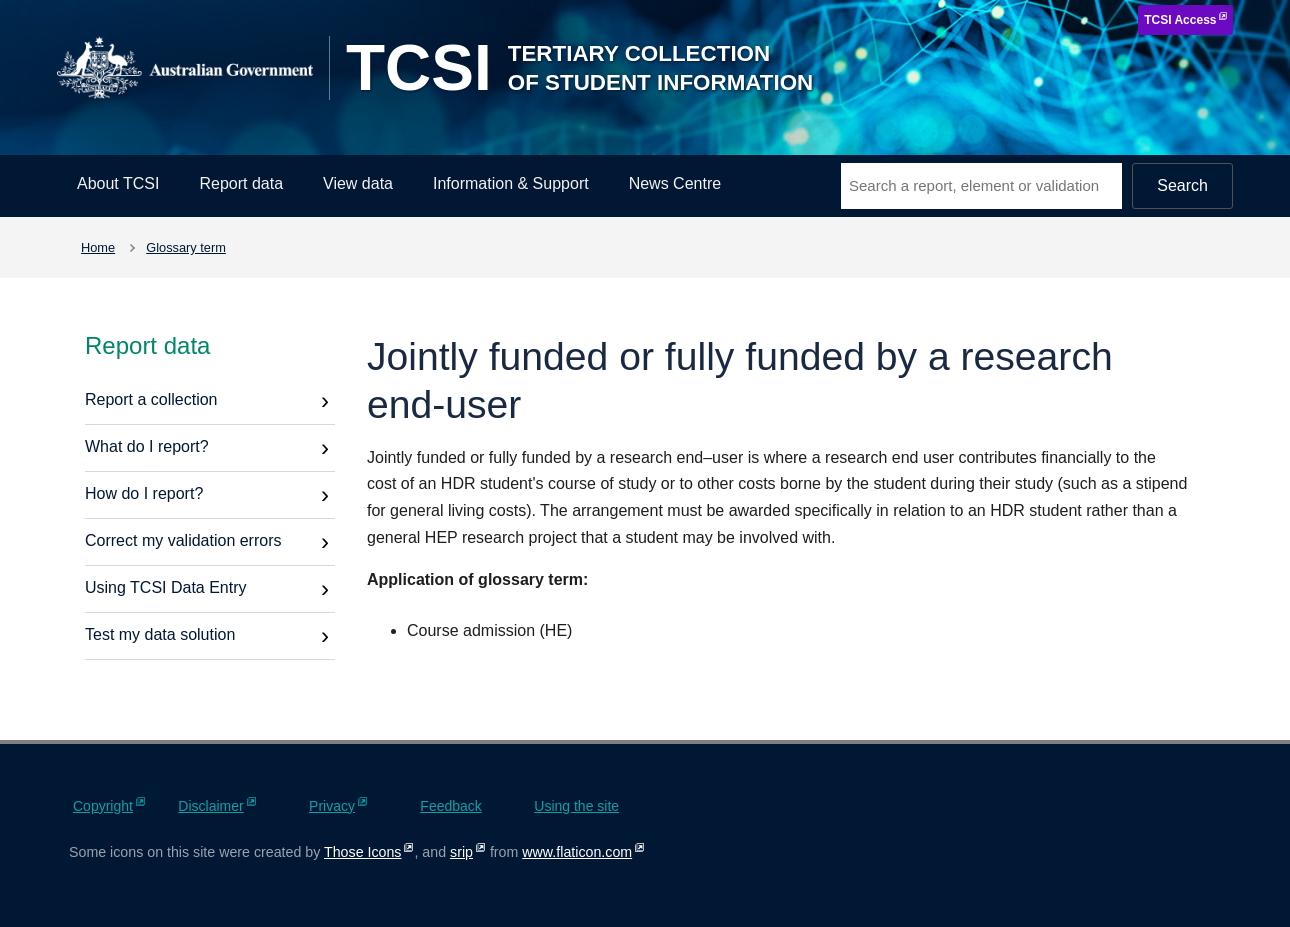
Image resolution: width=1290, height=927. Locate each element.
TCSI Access (1180, 20)
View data (358, 183)
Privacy (332, 806)
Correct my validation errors (183, 540)
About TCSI (118, 183)
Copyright (103, 806)
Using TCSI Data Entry (166, 587)
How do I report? (144, 493)
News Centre (675, 183)
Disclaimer (210, 806)
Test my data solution (160, 634)
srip (461, 852)
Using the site (576, 806)
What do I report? (147, 446)
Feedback (450, 806)
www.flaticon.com (577, 852)
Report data (241, 183)
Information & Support (511, 183)
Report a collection (151, 399)
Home (98, 247)
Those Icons (362, 852)
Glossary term (186, 247)
